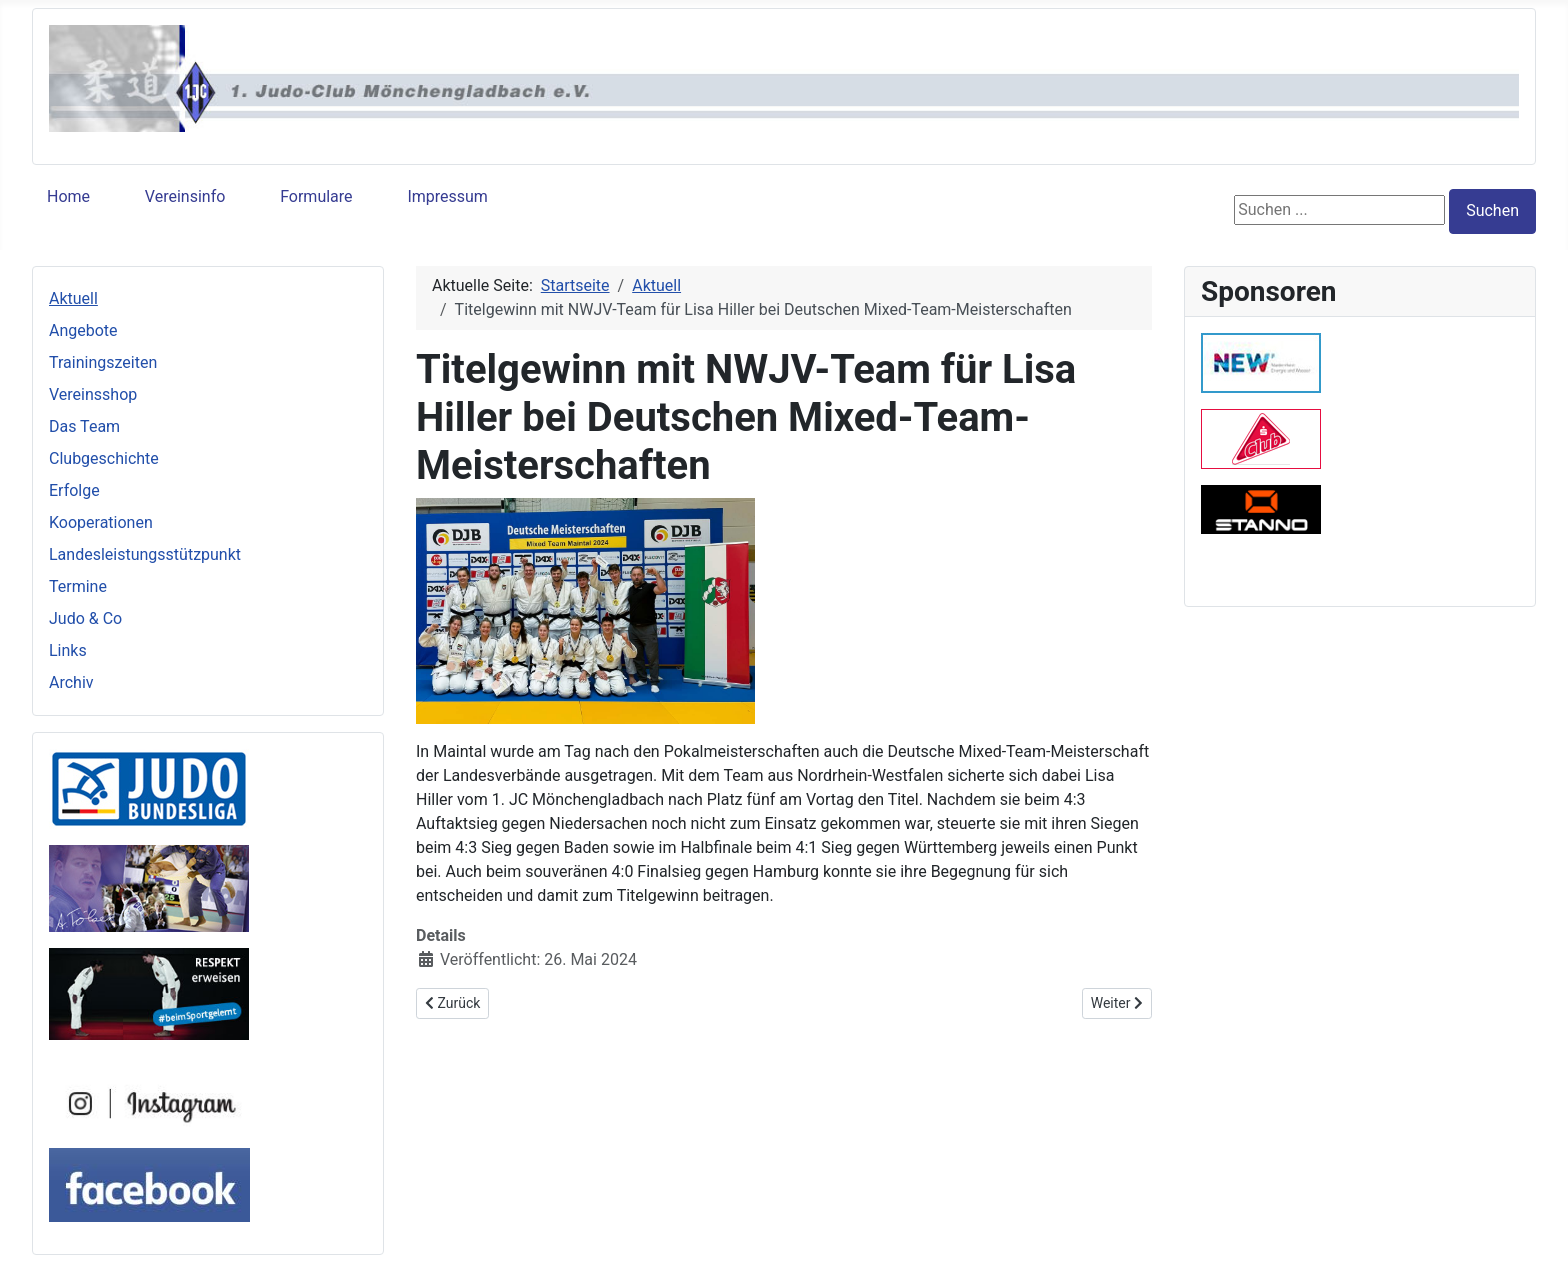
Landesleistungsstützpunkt (145, 554)
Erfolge (74, 490)
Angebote (83, 330)
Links (68, 650)
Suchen (1492, 210)
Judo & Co (85, 618)
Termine (78, 586)
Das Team (84, 426)
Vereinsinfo (185, 196)
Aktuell (73, 298)
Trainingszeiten (103, 362)
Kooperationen (101, 522)
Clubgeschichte (104, 458)
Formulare (316, 196)
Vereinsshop (93, 394)
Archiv (71, 682)
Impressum (447, 196)
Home (68, 196)
